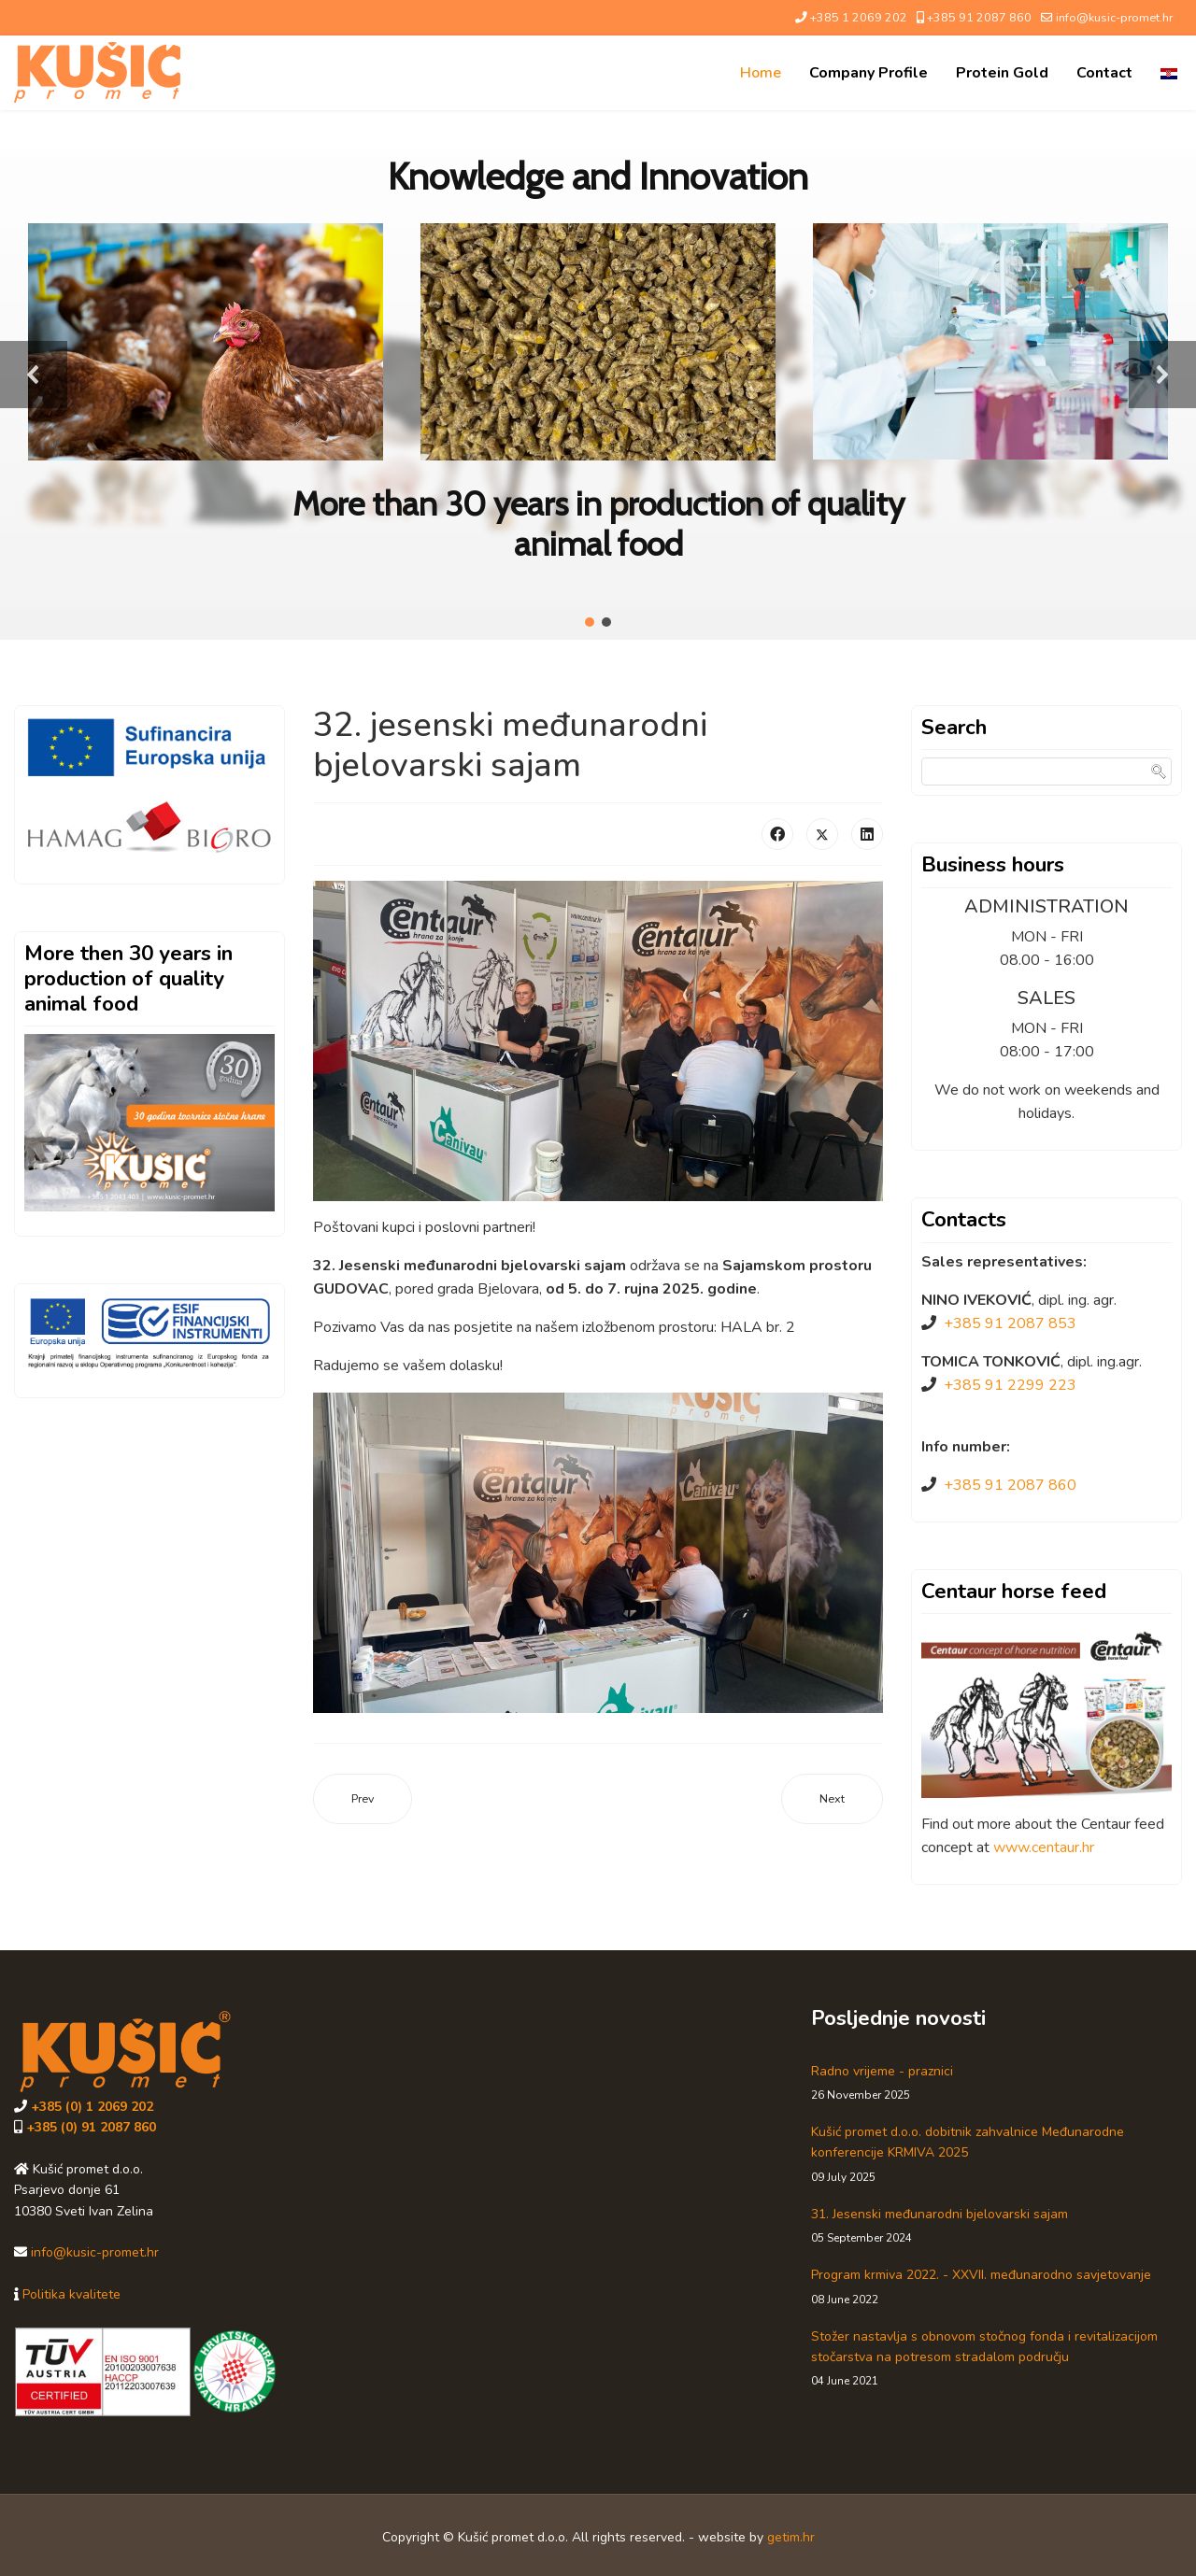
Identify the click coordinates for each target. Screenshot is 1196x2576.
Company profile (868, 73)
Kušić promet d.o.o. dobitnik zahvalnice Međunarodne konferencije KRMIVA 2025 (996, 2155)
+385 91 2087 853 (1010, 1323)
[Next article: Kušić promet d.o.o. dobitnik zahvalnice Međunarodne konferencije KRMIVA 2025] (832, 1799)
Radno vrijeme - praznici (996, 2083)
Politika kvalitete (71, 2294)
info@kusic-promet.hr (1114, 17)
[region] (598, 375)
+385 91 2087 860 (979, 17)
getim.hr (791, 2537)
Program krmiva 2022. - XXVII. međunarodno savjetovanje (996, 2287)
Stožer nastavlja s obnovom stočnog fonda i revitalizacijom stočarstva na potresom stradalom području (996, 2359)
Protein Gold (1002, 73)
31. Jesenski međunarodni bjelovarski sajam (996, 2226)
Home (760, 73)
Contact (1104, 73)
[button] (33, 374)
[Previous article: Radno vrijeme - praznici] (362, 1799)
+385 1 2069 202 (858, 17)
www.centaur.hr (1043, 1847)
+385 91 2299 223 (1010, 1385)
